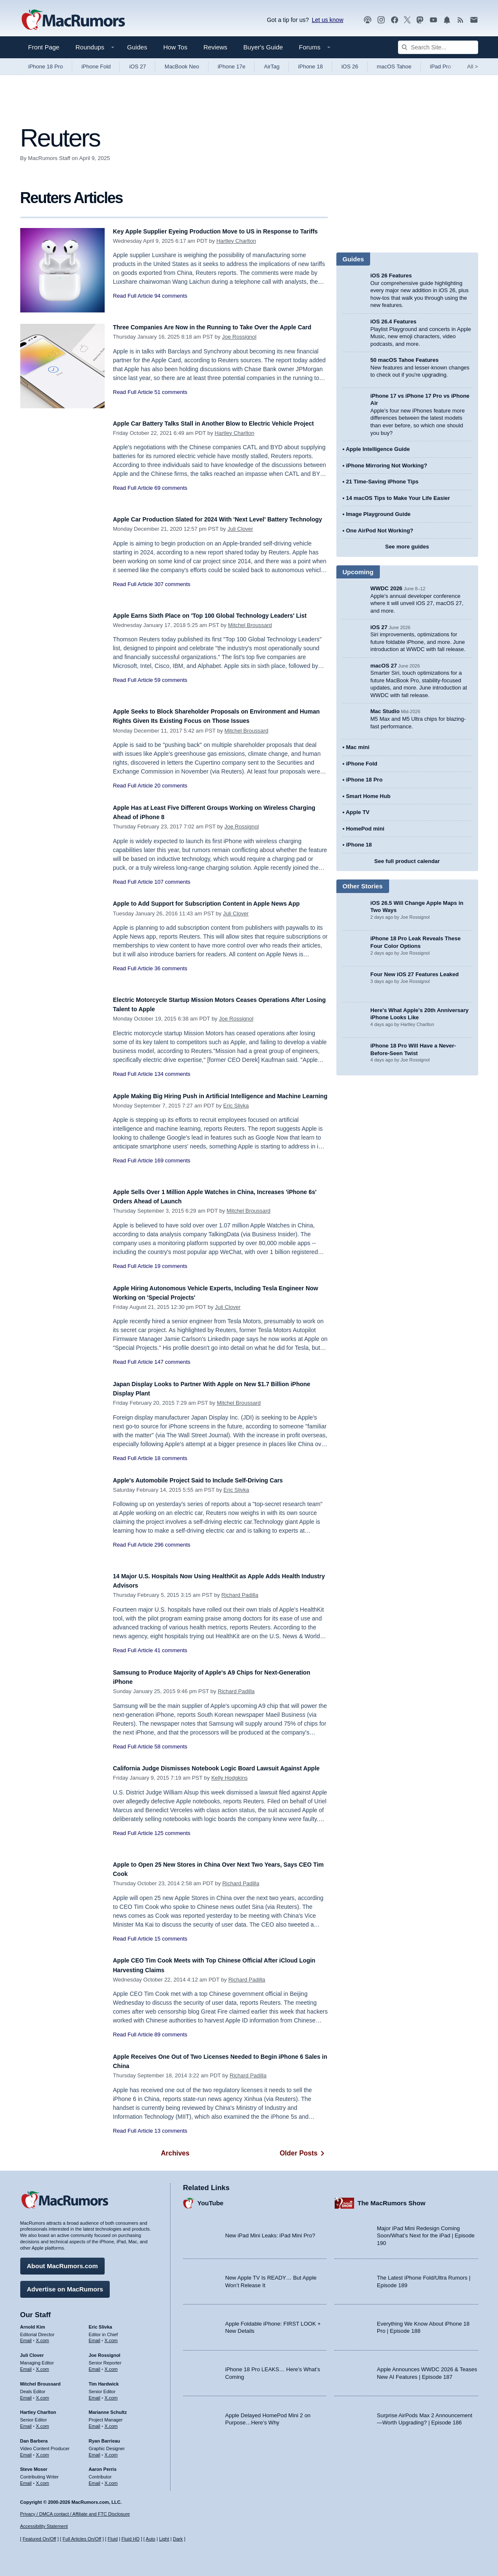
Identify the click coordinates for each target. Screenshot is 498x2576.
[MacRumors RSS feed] (460, 20)
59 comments (170, 690)
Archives (175, 2153)
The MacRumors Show (391, 2199)
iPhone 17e (232, 66)
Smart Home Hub (368, 796)
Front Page (44, 47)
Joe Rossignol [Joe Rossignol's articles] (104, 2351)
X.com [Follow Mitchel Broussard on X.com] (42, 2393)
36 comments (170, 977)
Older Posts (304, 2153)
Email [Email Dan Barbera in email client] (26, 2450)
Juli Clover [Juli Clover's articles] (32, 2351)
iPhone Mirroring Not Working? (387, 465)
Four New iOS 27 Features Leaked (415, 974)
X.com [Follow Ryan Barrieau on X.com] (111, 2450)
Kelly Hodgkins (229, 1787)
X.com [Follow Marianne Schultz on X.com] (111, 2421)
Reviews (215, 47)
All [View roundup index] (472, 66)
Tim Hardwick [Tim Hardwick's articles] (104, 2379)
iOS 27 (137, 66)
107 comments (172, 882)
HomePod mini (365, 828)
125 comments (172, 1842)
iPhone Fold (96, 66)
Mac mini (358, 747)
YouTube (211, 2199)
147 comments (172, 1362)
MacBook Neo (182, 66)
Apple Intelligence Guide (378, 449)
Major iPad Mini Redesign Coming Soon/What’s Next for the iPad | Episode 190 (426, 2231)
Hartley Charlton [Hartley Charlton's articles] (38, 2408)
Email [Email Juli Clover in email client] (26, 2364)
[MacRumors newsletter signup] (474, 20)
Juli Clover (240, 538)
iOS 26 (349, 66)
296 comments (172, 1545)
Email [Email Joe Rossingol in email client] (94, 2364)
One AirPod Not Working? (380, 530)
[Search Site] (438, 47)
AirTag (271, 66)
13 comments (170, 2131)
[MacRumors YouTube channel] (433, 20)
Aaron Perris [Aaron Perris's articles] (102, 2465)
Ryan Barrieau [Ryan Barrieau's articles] (104, 2436)
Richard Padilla (240, 1595)
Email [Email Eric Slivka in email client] (94, 2336)
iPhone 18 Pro (45, 66)
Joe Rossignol (239, 346)
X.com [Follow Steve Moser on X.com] (42, 2478)
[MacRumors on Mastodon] (420, 20)
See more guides (407, 546)
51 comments (170, 401)
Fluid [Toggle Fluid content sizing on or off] (113, 2538)
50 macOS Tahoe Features (405, 360)
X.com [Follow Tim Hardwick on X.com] (111, 2393)
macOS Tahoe (394, 66)
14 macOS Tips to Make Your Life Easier (398, 498)
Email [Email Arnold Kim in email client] (26, 2336)
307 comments (172, 593)
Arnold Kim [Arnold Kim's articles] (32, 2322)
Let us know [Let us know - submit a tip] (328, 19)
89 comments (170, 2034)
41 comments (170, 1650)
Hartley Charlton (236, 250)
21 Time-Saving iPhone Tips (382, 481)
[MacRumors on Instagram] (381, 20)
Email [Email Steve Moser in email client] (26, 2478)
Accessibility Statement (44, 2526)
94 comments (170, 305)
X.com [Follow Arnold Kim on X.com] (42, 2336)
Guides (137, 47)
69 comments (170, 497)
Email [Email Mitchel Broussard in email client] (26, 2393)
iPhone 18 (310, 66)
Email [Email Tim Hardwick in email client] (94, 2393)
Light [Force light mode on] (164, 2538)
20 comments (170, 785)
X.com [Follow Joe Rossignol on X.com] (111, 2364)
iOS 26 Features (391, 275)
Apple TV (357, 812)
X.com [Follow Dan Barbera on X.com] (42, 2450)
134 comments (172, 1074)
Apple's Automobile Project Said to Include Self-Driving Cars (216, 1480)
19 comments (170, 1266)
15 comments (170, 1938)
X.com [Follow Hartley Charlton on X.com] (42, 2421)
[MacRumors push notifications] (447, 20)
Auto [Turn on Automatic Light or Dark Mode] (150, 2538)
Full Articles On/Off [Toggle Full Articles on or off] (81, 2538)
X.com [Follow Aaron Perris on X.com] (111, 2478)
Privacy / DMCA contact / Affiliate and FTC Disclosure (75, 2513)
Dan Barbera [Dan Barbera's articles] (34, 2436)
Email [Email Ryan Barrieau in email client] (94, 2450)
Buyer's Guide (263, 47)
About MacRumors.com (62, 2261)
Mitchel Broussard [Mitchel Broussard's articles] (40, 2379)
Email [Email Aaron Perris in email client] (94, 2478)
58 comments (170, 1746)
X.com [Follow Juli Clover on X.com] (42, 2364)
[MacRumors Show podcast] (367, 20)
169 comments (172, 1170)
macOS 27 (384, 665)
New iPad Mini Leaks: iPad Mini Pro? (270, 2232)
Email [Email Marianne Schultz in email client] (94, 2421)
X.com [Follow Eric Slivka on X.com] (111, 2336)
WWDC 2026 (387, 588)
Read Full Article (133, 305)
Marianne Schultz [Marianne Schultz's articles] (108, 2408)
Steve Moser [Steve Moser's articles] (34, 2465)
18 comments (170, 1458)
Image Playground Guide (378, 514)
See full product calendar (407, 861)
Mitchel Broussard (250, 634)
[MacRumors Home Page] (73, 20)
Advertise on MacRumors (65, 2284)
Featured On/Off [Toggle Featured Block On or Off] (39, 2538)
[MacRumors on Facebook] (394, 20)
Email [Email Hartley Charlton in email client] (26, 2421)
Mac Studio (385, 711)
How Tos (175, 47)
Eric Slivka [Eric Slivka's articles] (100, 2322)
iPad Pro (440, 66)
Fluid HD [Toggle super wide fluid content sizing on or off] (131, 2538)
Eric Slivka (236, 1115)
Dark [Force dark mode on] (178, 2538)
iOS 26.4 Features (394, 321)
